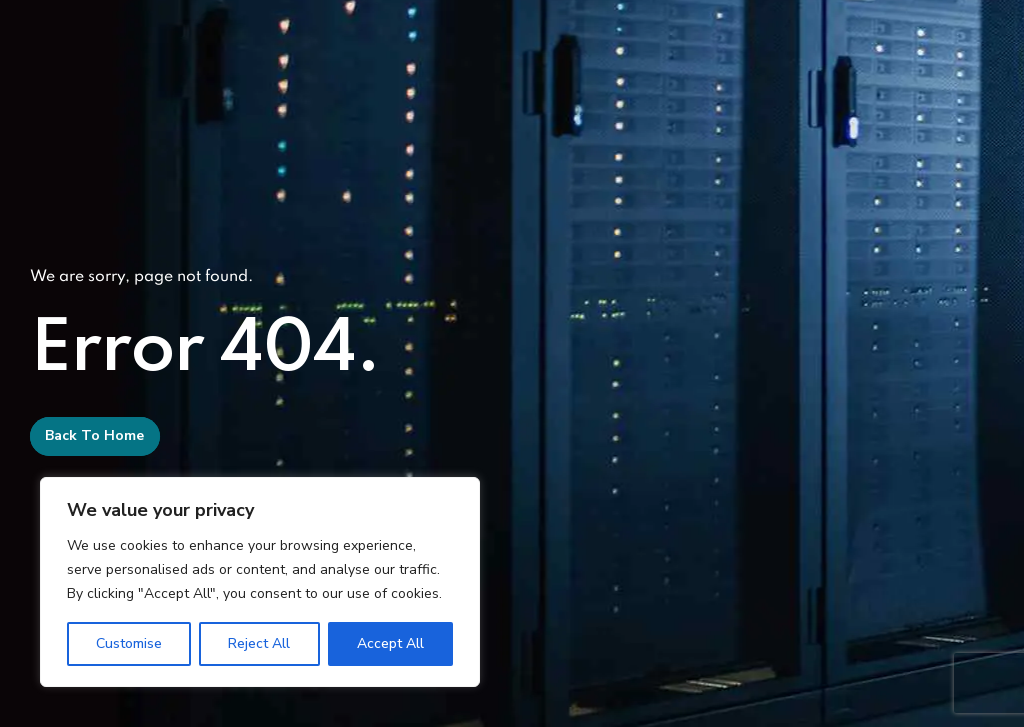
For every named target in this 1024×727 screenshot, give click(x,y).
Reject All (259, 643)
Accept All (390, 643)
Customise (129, 643)
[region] (260, 582)
